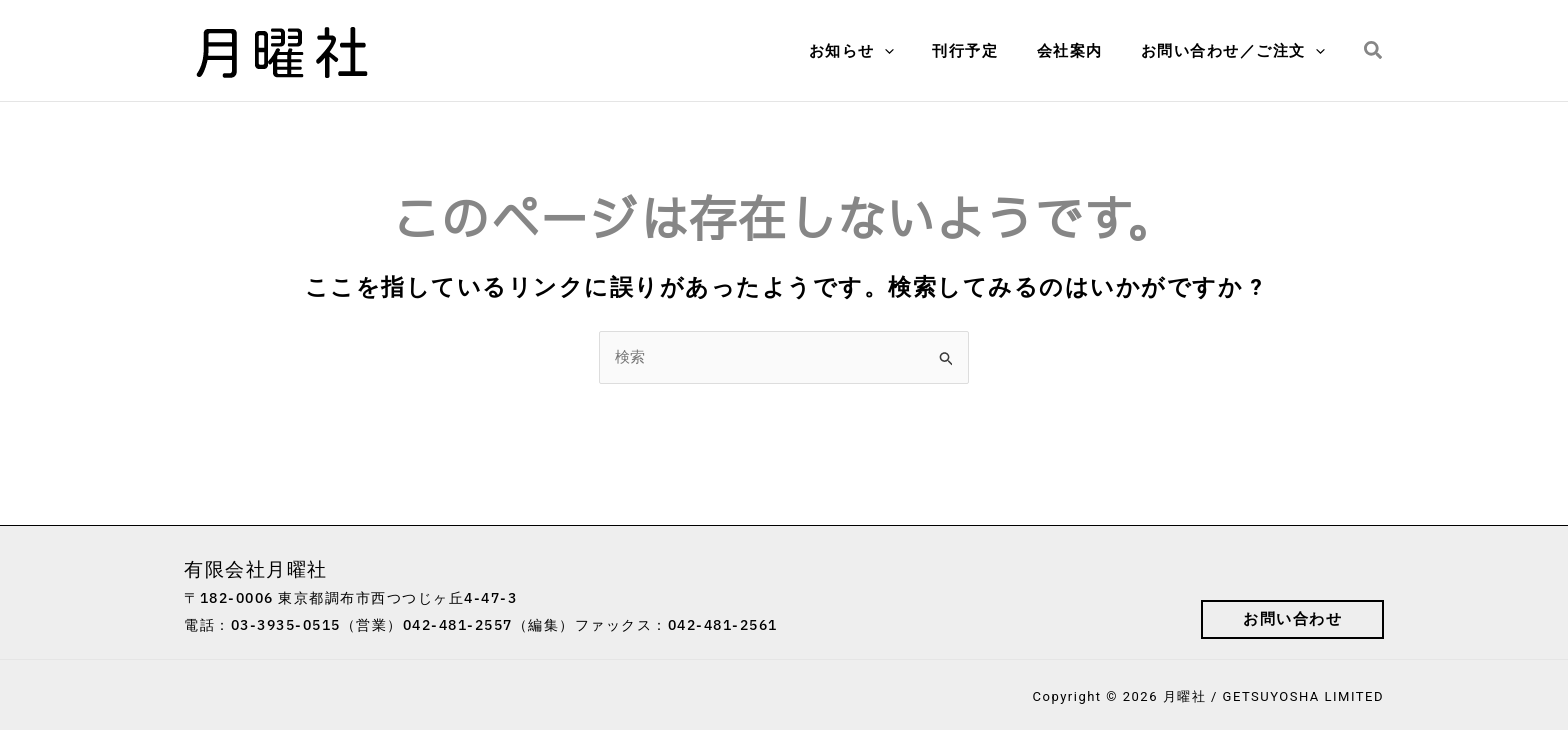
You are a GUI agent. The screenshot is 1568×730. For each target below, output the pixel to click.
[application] (913, 51)
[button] (1374, 51)
